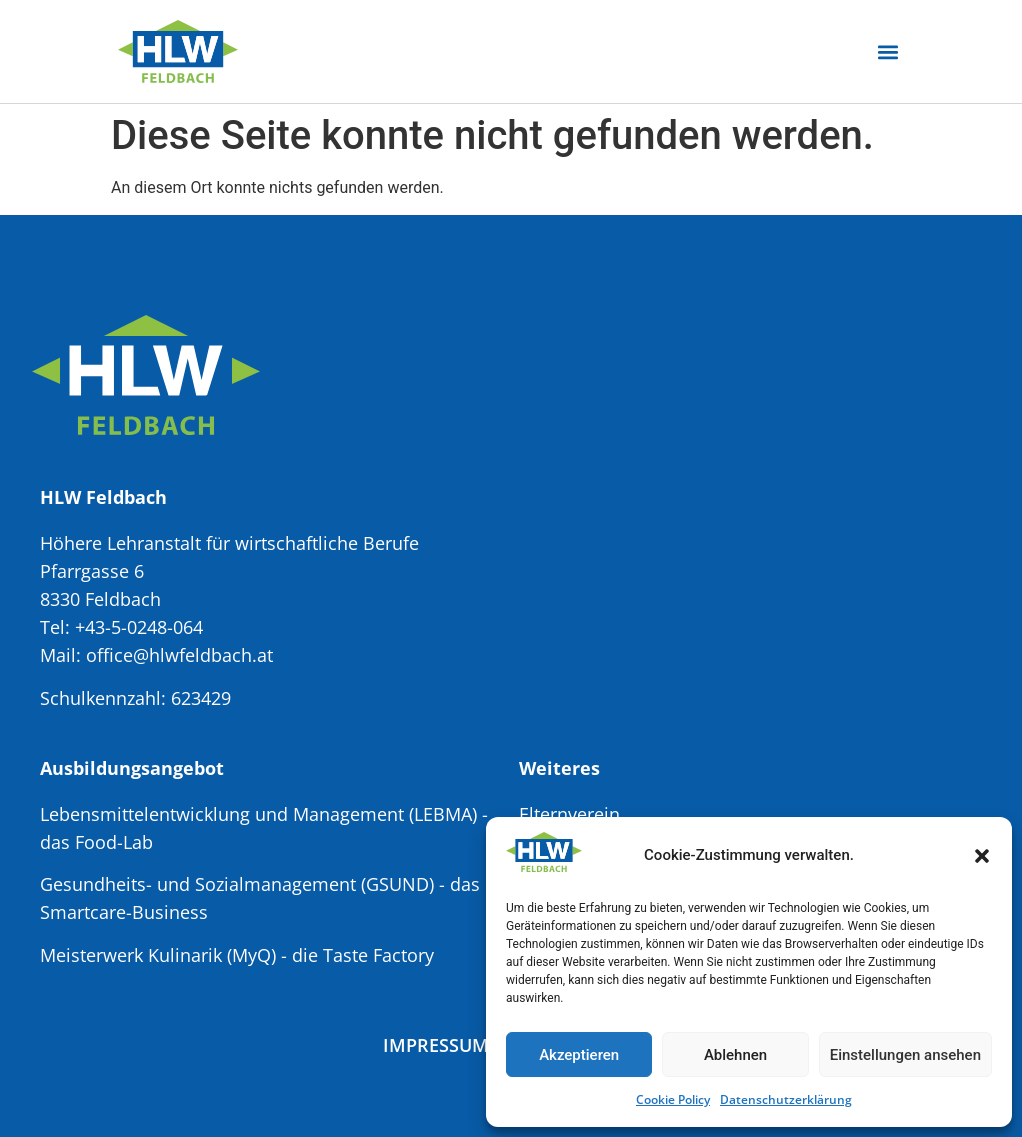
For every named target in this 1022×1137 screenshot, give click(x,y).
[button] (982, 856)
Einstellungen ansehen (905, 1055)
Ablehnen (735, 1055)
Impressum (436, 1045)
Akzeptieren (579, 1055)
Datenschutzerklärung (786, 1099)
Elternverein (569, 814)
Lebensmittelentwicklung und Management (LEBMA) (258, 814)
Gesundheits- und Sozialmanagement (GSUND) (237, 884)
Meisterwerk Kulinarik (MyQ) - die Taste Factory (237, 955)
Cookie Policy (673, 1099)
